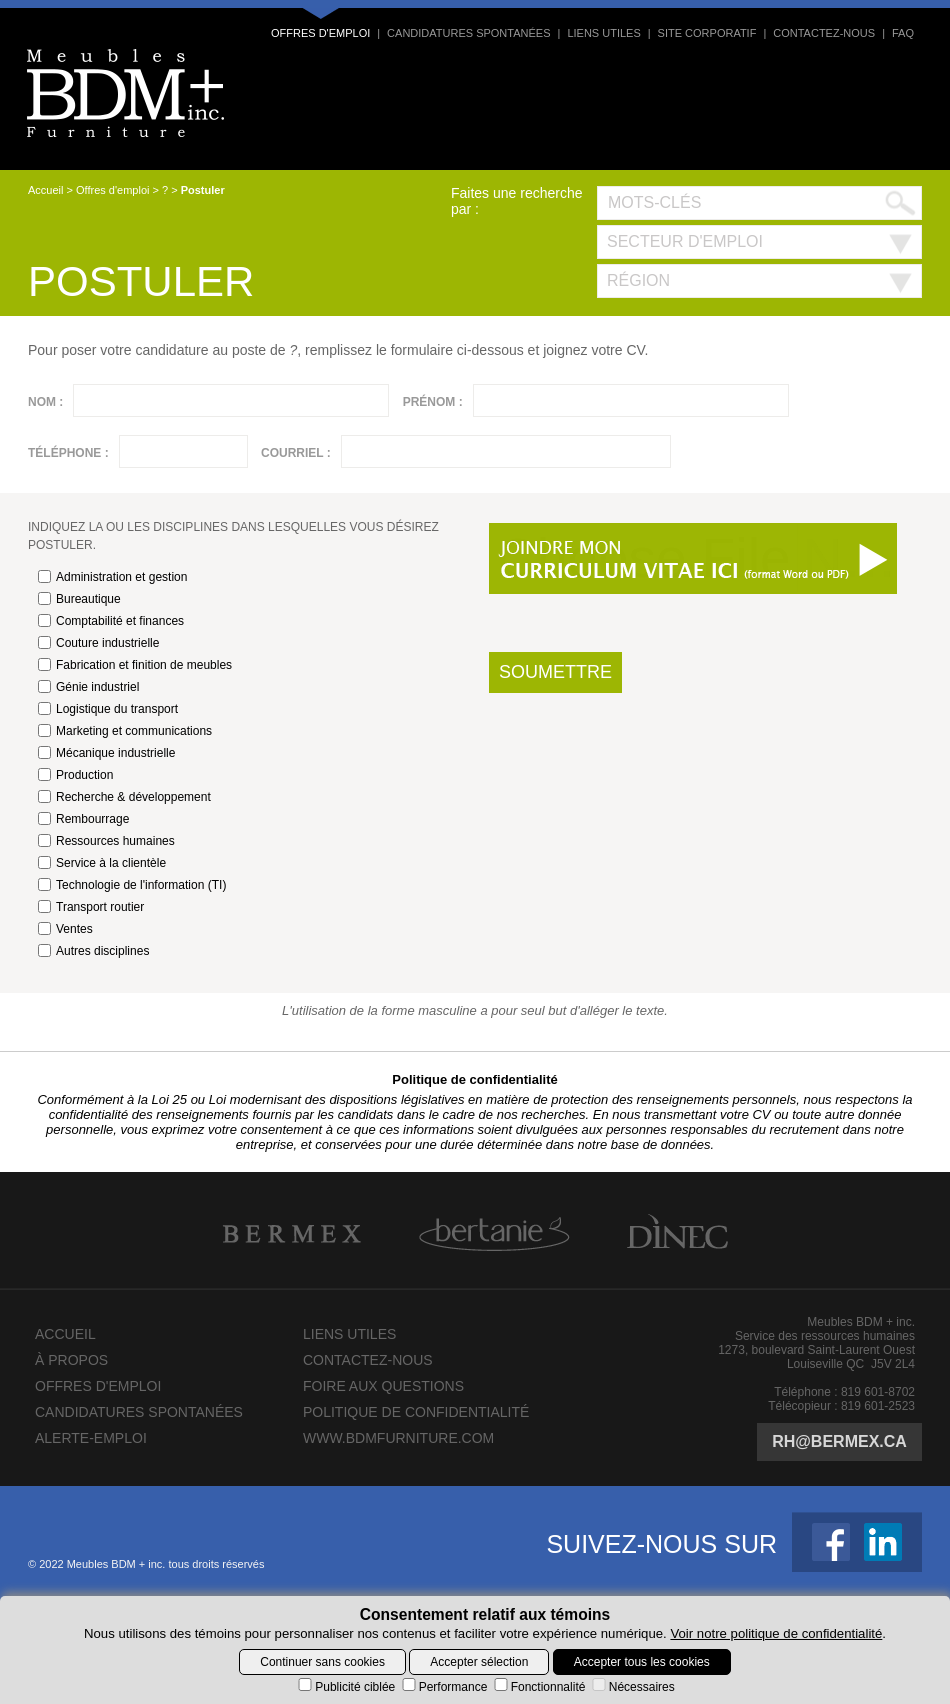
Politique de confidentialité (474, 1079)
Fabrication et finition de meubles (135, 665)
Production (75, 775)
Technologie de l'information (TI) (132, 885)
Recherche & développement (124, 797)
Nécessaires (632, 1687)
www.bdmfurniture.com (398, 1438)
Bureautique (79, 599)
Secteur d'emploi (685, 241)
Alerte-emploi (91, 1438)
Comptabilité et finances (111, 621)
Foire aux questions (383, 1386)
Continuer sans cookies (322, 1662)
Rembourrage (83, 819)
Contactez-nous (824, 33)
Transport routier (91, 907)
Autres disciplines (93, 951)
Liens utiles (603, 33)
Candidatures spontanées (468, 33)
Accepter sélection (479, 1662)
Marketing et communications (125, 731)
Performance (443, 1687)
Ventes (65, 929)
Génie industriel (88, 687)
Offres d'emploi (320, 33)
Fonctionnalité (538, 1687)
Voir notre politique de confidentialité (776, 1633)
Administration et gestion (112, 577)
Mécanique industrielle (106, 753)
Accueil (45, 190)
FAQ (903, 33)
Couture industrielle (98, 643)
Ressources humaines (106, 841)
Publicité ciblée (345, 1687)
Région (638, 280)
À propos (71, 1360)
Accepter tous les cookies (642, 1662)
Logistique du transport (108, 709)
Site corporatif (707, 33)
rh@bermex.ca (839, 1441)
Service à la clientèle (102, 863)
